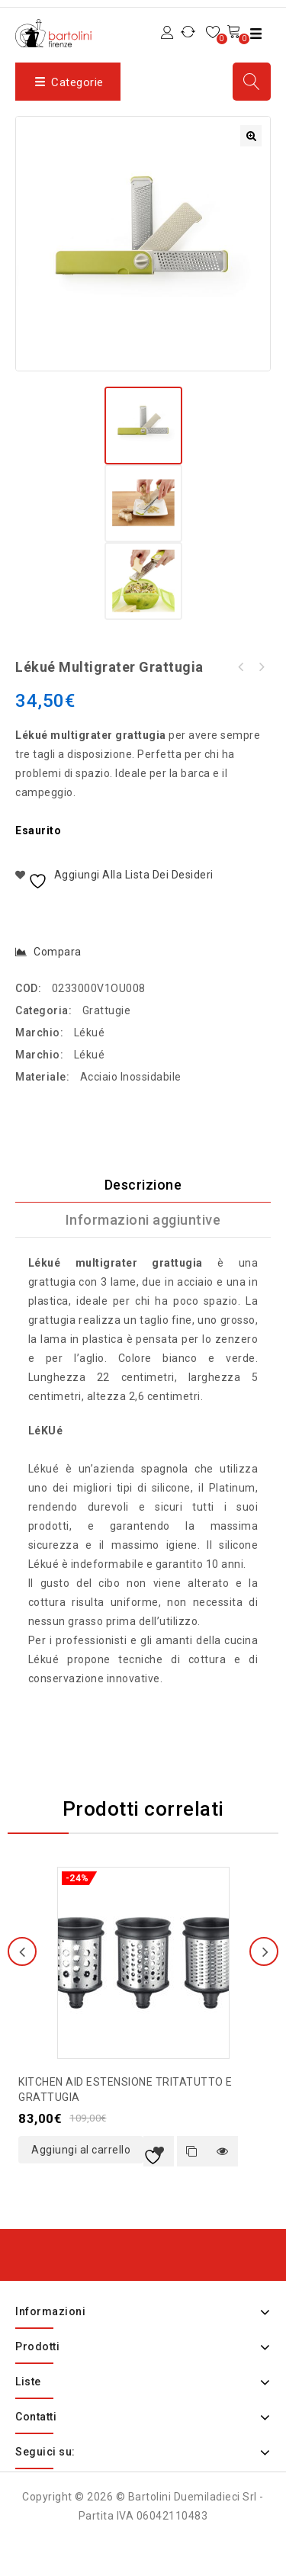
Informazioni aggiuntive (143, 1220)
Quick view (222, 2151)
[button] (251, 135)
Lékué (89, 1032)
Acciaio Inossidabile (131, 1077)
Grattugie (106, 1010)
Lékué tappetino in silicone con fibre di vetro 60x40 (260, 667)
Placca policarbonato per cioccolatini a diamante (241, 667)
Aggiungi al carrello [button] (80, 2150)
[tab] (143, 1185)
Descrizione (143, 1185)
